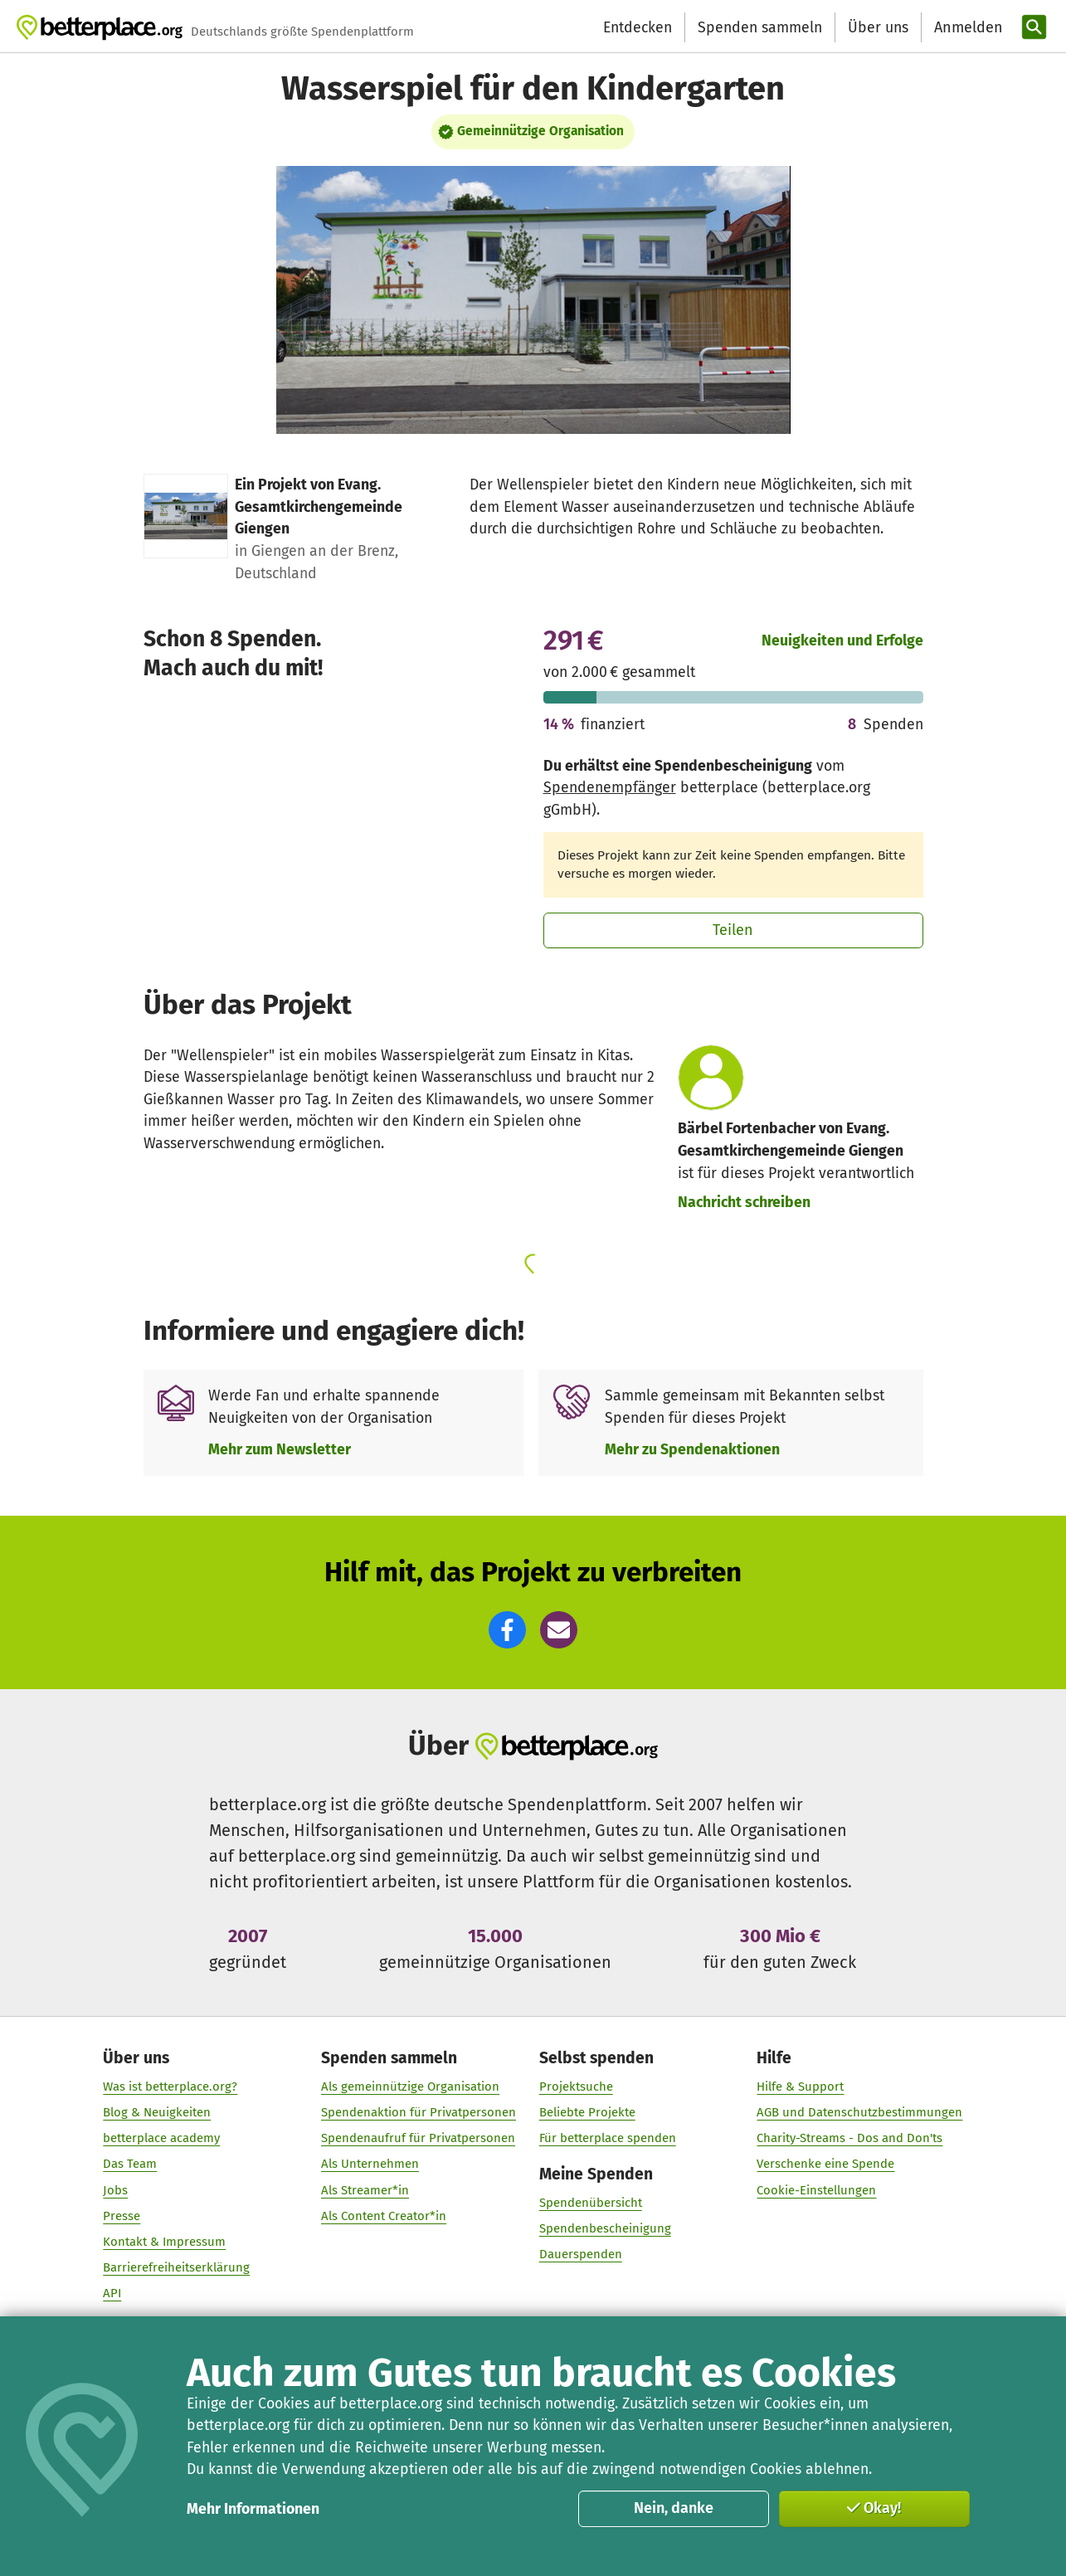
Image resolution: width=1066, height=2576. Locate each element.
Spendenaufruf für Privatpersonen (418, 2138)
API (112, 2293)
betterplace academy (161, 2138)
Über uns (878, 27)
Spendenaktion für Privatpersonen (418, 2113)
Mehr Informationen (253, 2509)
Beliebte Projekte (587, 2113)
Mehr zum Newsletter (279, 1449)
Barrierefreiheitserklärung (176, 2268)
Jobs (115, 2190)
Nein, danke (673, 2508)
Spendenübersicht (590, 2203)
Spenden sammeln (760, 27)
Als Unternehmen (370, 2164)
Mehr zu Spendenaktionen (692, 1449)
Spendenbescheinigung (605, 2229)
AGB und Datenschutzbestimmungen (860, 2113)
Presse (121, 2215)
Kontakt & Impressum (164, 2241)
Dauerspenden (580, 2254)
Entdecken (637, 27)
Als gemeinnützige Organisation (410, 2086)
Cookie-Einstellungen (817, 2190)
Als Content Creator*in (383, 2215)
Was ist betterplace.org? (170, 2086)
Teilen (733, 930)
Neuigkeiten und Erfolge (842, 640)
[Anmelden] (966, 28)
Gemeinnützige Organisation (540, 131)
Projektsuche (576, 2086)
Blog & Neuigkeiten (157, 2113)
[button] (507, 1629)
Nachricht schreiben (744, 1202)
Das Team (130, 2164)
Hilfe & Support (801, 2086)
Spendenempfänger (609, 787)
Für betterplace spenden (607, 2138)
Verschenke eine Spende (826, 2164)
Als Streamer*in (365, 2190)
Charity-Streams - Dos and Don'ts (850, 2138)
